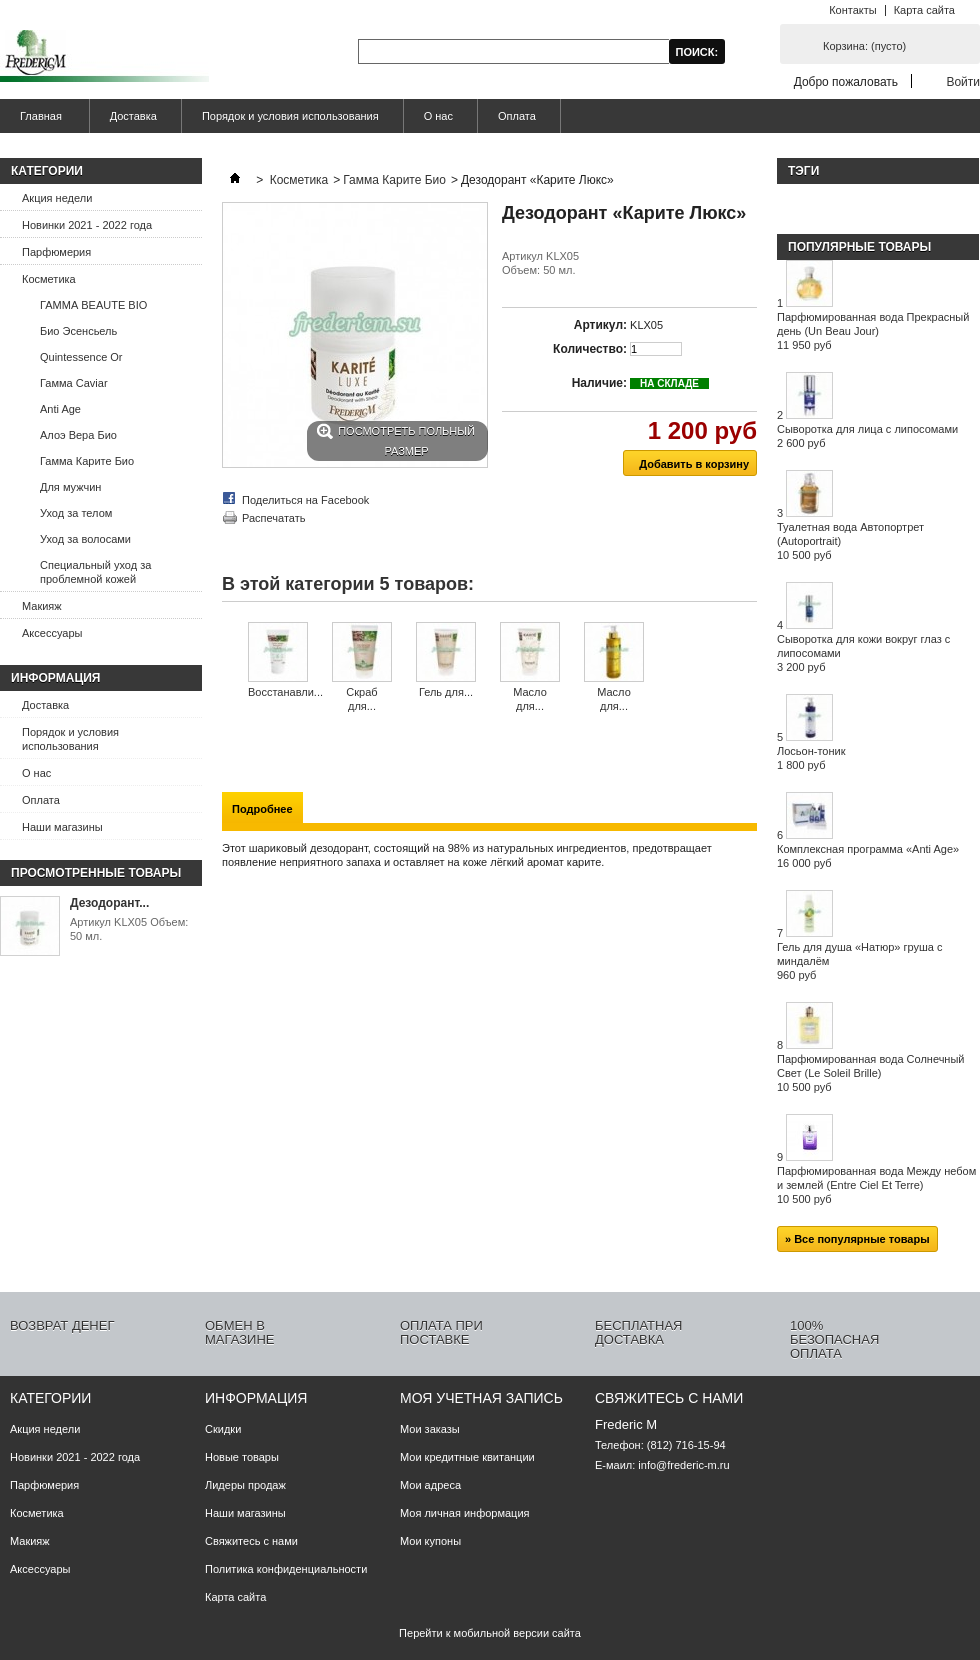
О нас (438, 116)
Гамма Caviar (74, 383)
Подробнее (262, 809)
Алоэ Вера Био (78, 435)
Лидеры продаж (245, 1485)
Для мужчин (70, 487)
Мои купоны (430, 1541)
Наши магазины (62, 827)
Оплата (517, 116)
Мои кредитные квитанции (467, 1457)
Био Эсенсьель (78, 331)
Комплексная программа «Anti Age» (868, 856)
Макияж (42, 606)
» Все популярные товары (857, 1239)
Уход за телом (76, 513)
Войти (963, 81)
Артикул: (600, 325)
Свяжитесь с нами (251, 1541)
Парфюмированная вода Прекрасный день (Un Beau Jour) (873, 331)
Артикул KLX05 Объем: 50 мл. (129, 929)
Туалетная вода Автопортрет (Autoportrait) (850, 541)
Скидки (223, 1429)
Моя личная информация (465, 1513)
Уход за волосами (85, 539)
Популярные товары (859, 247)
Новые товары (242, 1457)
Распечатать (273, 518)
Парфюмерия (56, 252)
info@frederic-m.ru (683, 1465)
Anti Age (60, 409)
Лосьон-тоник (811, 758)
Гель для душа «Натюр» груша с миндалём (859, 961)
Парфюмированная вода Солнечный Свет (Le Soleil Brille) (871, 1073)
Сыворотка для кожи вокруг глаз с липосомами (863, 653)
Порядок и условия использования (290, 116)
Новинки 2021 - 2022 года (87, 225)
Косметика (49, 279)
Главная (38, 121)
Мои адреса (430, 1485)
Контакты (853, 10)
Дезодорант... (109, 903)
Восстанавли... (285, 692)
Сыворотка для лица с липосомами (867, 436)
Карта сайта (924, 10)
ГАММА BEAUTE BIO (93, 305)
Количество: (590, 349)
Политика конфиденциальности (286, 1569)
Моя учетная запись (481, 1398)
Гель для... (446, 692)
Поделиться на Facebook (305, 500)
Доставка (133, 116)
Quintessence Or (81, 357)
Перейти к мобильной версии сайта (490, 1633)
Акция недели (57, 198)
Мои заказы (430, 1429)
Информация (55, 678)
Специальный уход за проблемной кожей (95, 572)
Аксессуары (52, 633)
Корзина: (864, 46)
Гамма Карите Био (87, 461)
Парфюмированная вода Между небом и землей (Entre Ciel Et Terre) (876, 1185)
